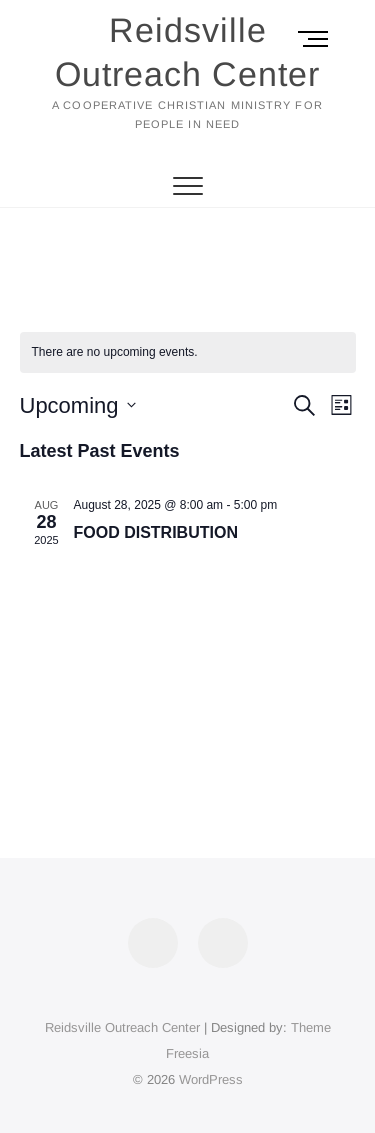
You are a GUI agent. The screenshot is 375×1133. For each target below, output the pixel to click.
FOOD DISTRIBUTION (156, 532)
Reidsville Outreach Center (187, 52)
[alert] (188, 352)
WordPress (211, 1079)
